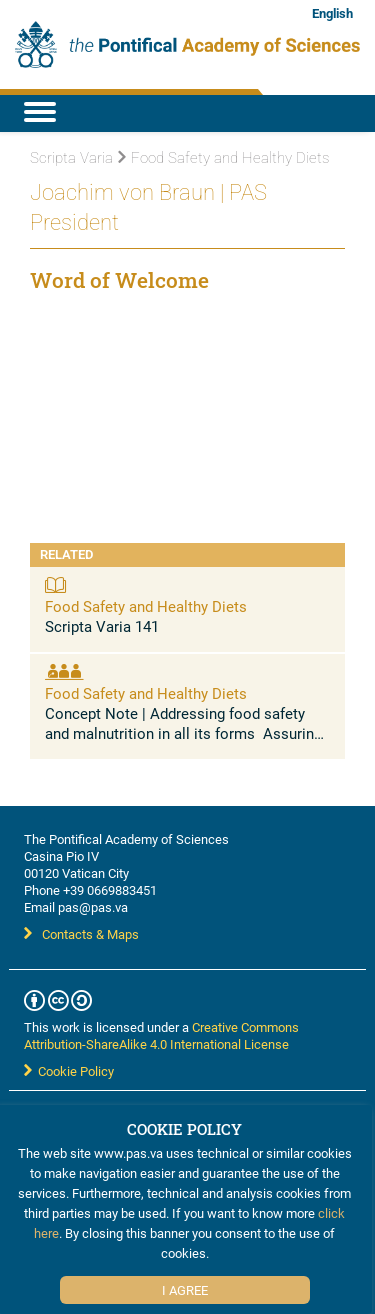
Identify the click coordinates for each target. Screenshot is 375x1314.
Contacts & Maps (81, 934)
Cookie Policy (69, 1071)
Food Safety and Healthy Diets (146, 606)
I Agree (185, 1290)
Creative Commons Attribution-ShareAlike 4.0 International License (161, 1035)
